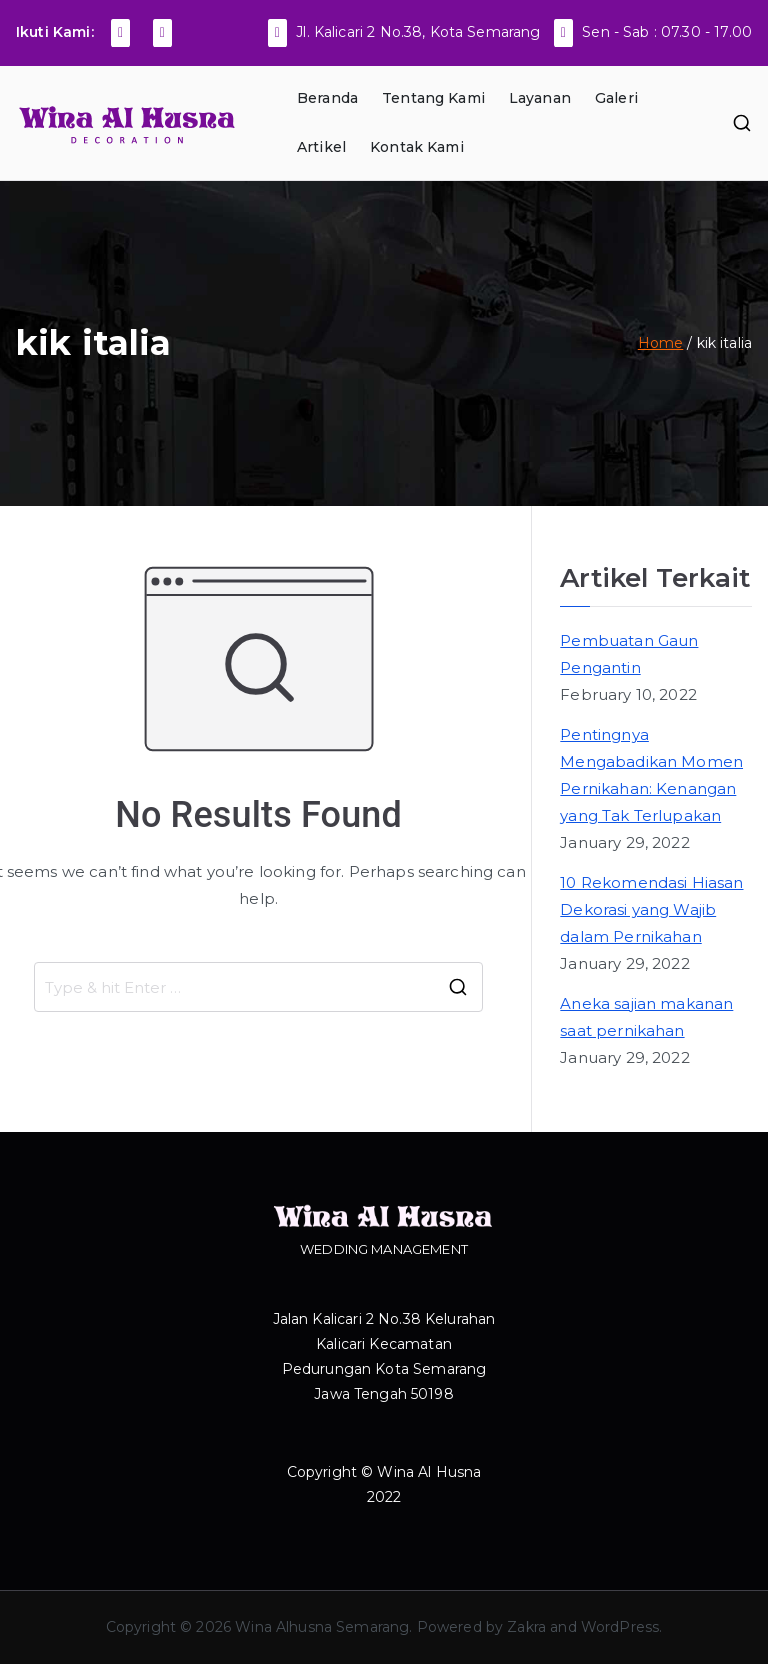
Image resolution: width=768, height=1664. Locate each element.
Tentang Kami (433, 98)
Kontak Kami (417, 147)
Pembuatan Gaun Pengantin (629, 654)
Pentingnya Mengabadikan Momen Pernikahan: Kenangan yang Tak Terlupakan (651, 775)
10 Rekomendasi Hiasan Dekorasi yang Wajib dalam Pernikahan (651, 909)
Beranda (327, 98)
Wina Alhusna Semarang (322, 1627)
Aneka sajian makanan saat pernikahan (646, 1017)
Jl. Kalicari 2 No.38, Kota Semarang (418, 32)
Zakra (526, 1627)
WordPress (620, 1627)
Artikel (321, 147)
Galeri (616, 98)
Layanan (540, 98)
